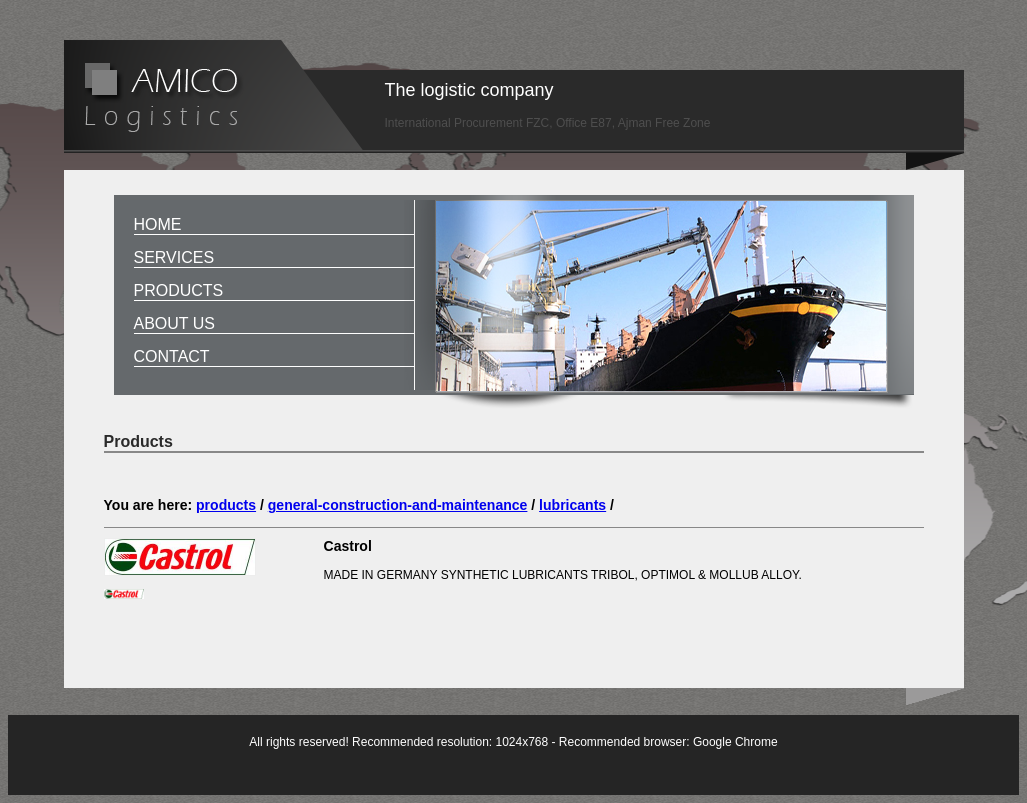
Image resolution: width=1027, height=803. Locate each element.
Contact (172, 356)
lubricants (572, 505)
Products (179, 290)
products (226, 505)
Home (158, 224)
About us (175, 323)
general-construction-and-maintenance (398, 505)
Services (174, 257)
